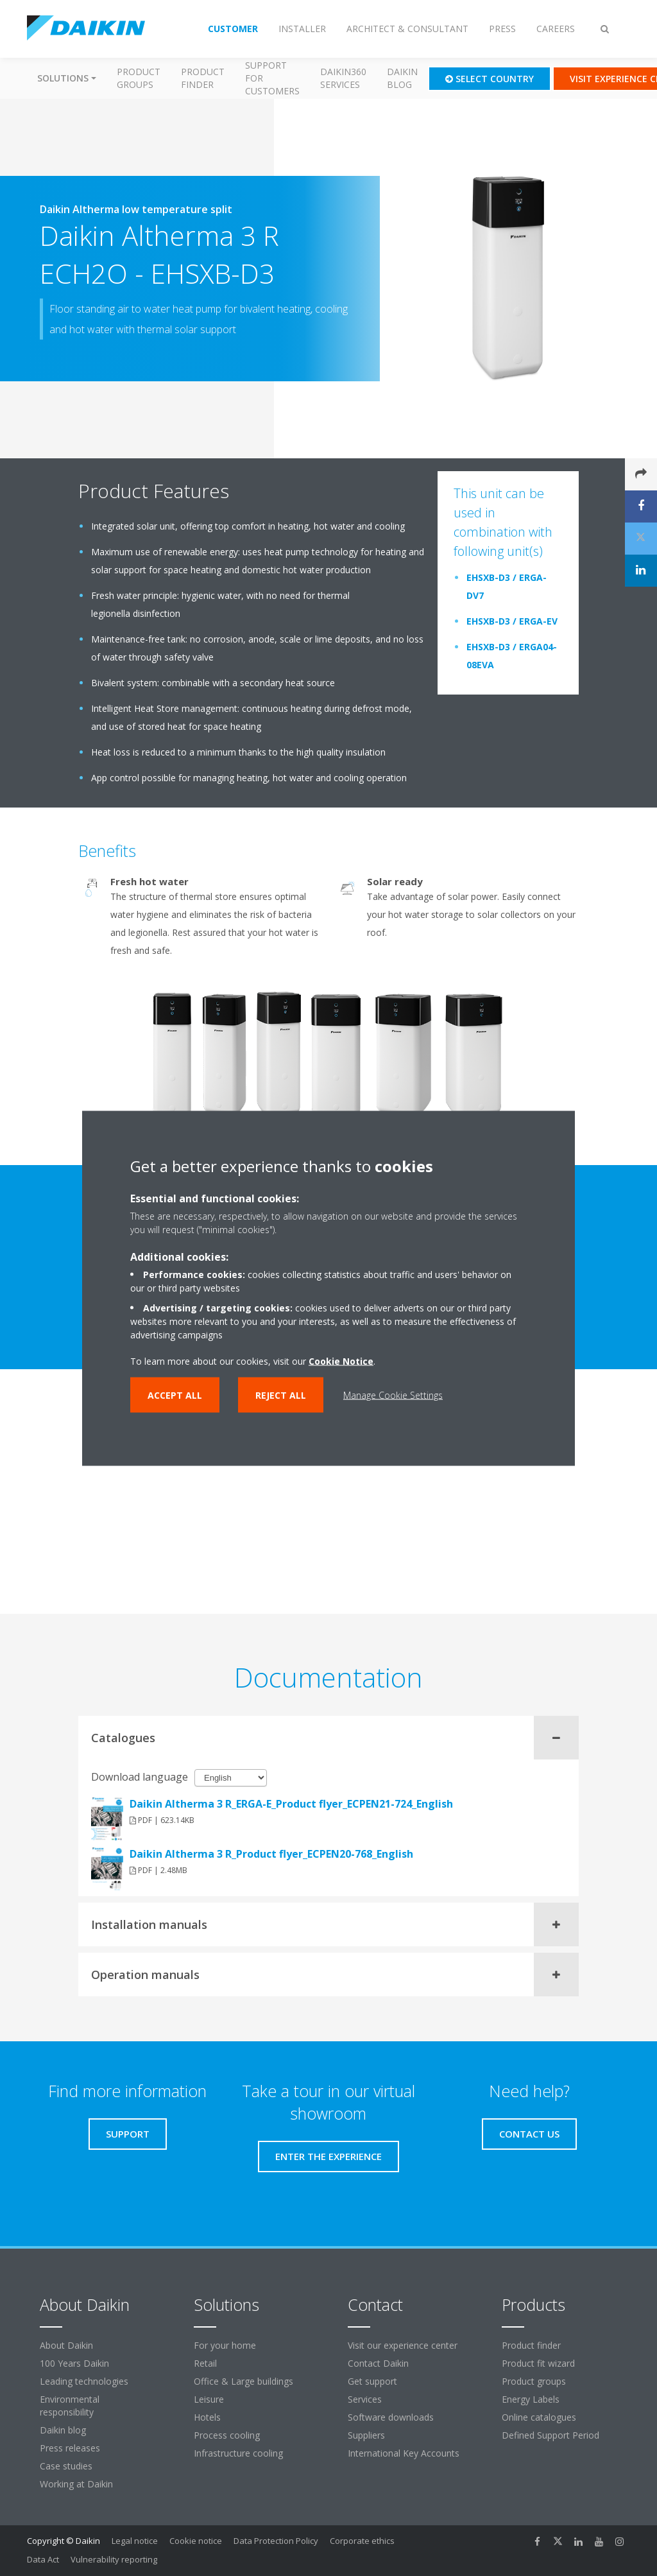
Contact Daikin (378, 2363)
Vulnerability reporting (114, 2559)
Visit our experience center (402, 2345)
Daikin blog (402, 78)
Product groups (138, 78)
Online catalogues (539, 2417)
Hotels (207, 2417)
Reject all (280, 1394)
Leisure (209, 2399)
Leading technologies (84, 2381)
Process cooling (227, 2435)
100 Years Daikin (74, 2363)
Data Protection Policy (276, 2540)
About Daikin (66, 2345)
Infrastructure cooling (238, 2453)
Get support (372, 2381)
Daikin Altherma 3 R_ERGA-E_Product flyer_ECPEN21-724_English (291, 1804)
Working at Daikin (76, 2484)
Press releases (70, 2448)
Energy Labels (530, 2399)
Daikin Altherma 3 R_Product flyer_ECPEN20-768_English (271, 1854)
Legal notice (135, 2540)
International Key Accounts (403, 2453)
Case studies (66, 2466)
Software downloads (391, 2417)
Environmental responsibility (69, 2405)
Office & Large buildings (243, 2381)
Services (365, 2399)
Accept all (175, 1394)
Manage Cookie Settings (393, 1394)
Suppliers (366, 2435)
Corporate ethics (362, 2540)
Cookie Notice (341, 1360)
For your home (225, 2345)
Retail (205, 2363)
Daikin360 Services (343, 78)
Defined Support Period (552, 2435)
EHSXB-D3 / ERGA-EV (512, 621)
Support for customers (272, 78)
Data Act (43, 2559)
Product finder (203, 78)
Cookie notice (195, 2540)
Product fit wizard (538, 2363)
